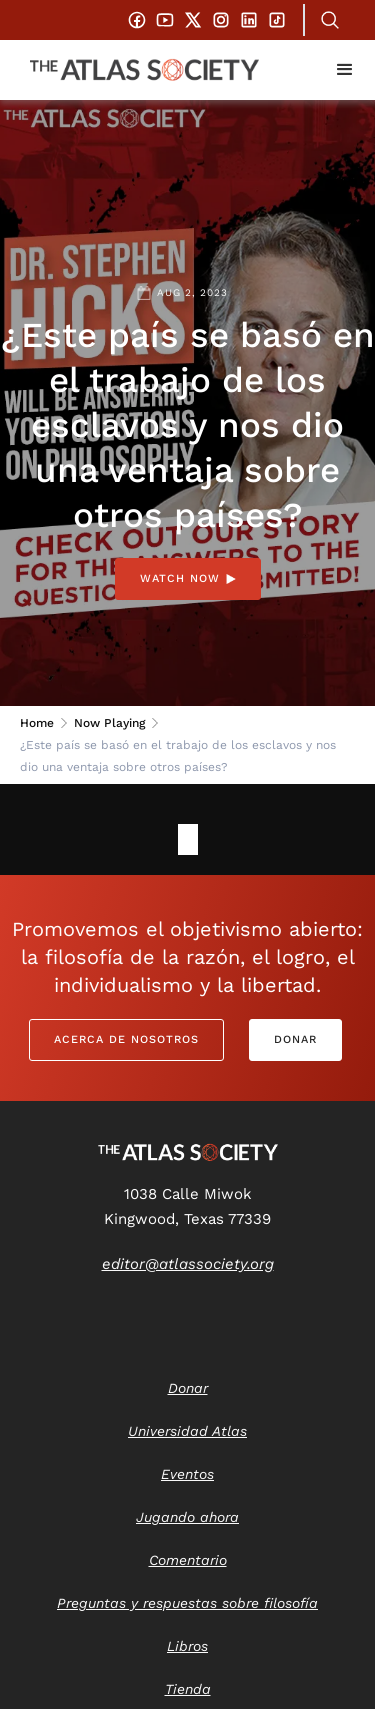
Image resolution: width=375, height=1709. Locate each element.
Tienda (188, 1689)
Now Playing (109, 723)
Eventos (187, 1474)
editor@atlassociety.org (188, 1264)
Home (37, 723)
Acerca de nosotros (126, 1039)
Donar (295, 1039)
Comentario (188, 1560)
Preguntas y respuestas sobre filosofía (187, 1603)
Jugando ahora (187, 1517)
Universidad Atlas (187, 1431)
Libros (187, 1646)
